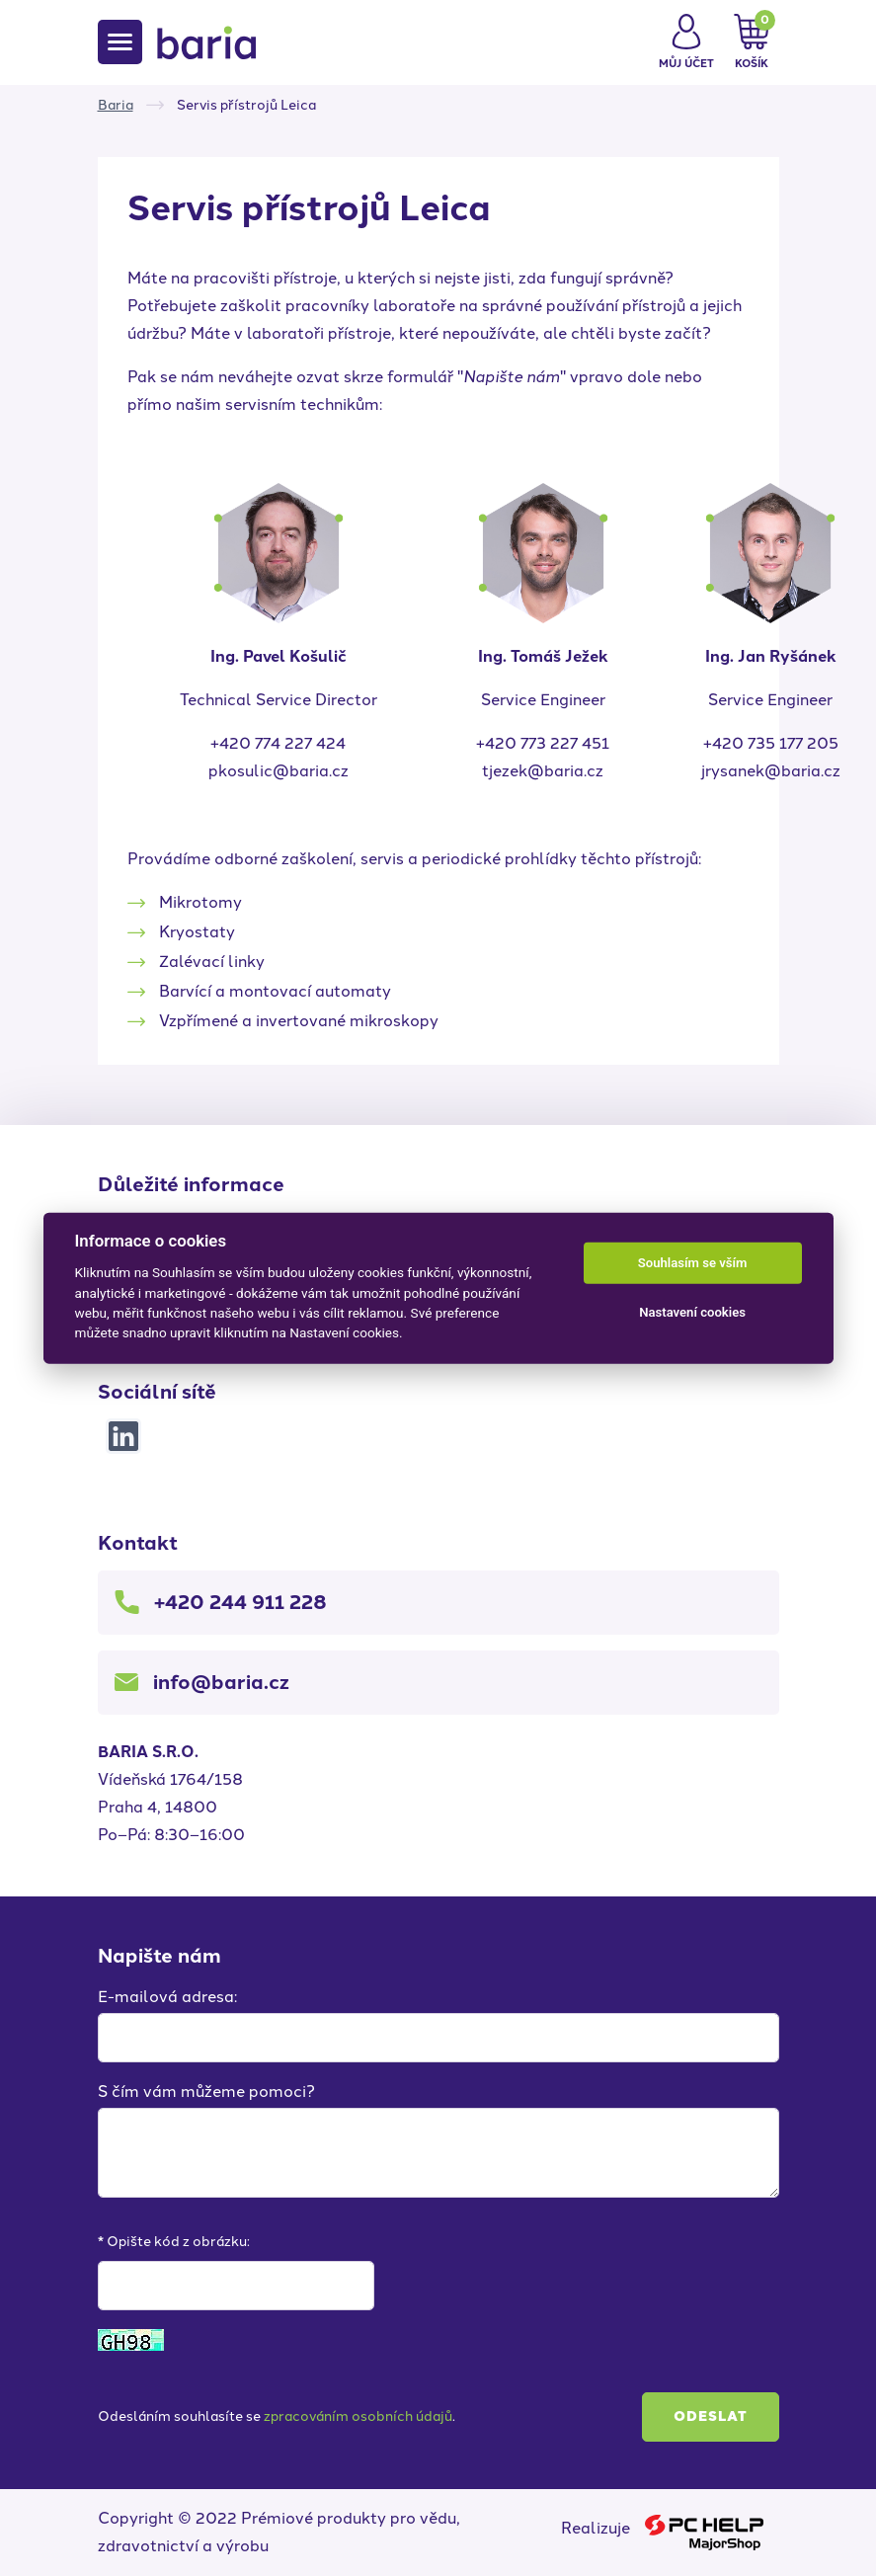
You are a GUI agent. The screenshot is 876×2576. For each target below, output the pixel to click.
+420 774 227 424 (278, 743)
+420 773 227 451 (542, 743)
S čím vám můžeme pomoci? (206, 2091)
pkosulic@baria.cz (278, 771)
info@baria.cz (221, 1682)
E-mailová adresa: (167, 1996)
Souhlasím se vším (693, 1262)
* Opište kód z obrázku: (174, 2241)
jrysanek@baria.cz (770, 771)
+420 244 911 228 (240, 1602)
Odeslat (711, 2416)
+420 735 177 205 (770, 743)
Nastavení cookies (692, 1312)
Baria (115, 105)
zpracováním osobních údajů (358, 2416)
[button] (686, 42)
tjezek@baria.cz (542, 771)
